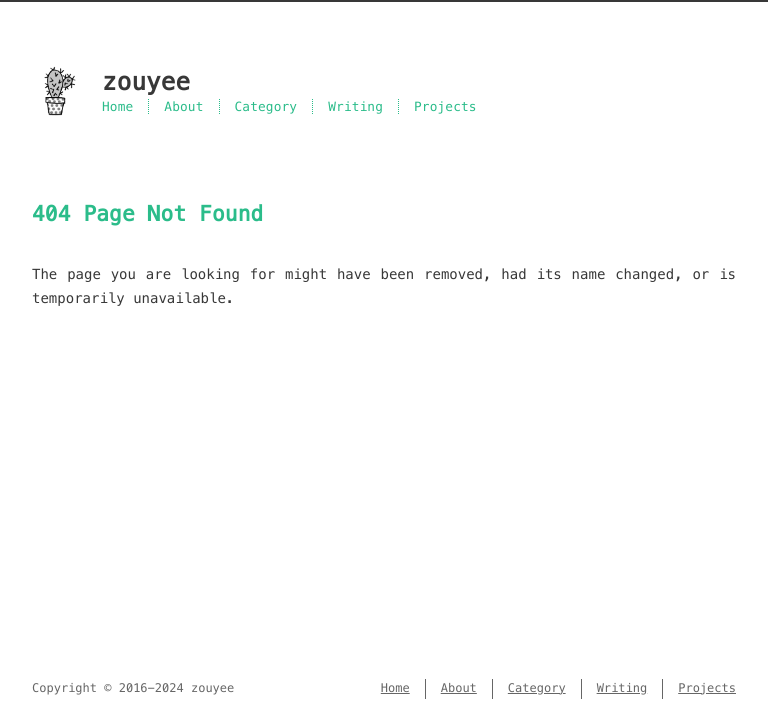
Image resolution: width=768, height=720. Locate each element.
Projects (445, 106)
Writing (355, 106)
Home (117, 106)
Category (266, 106)
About (183, 106)
